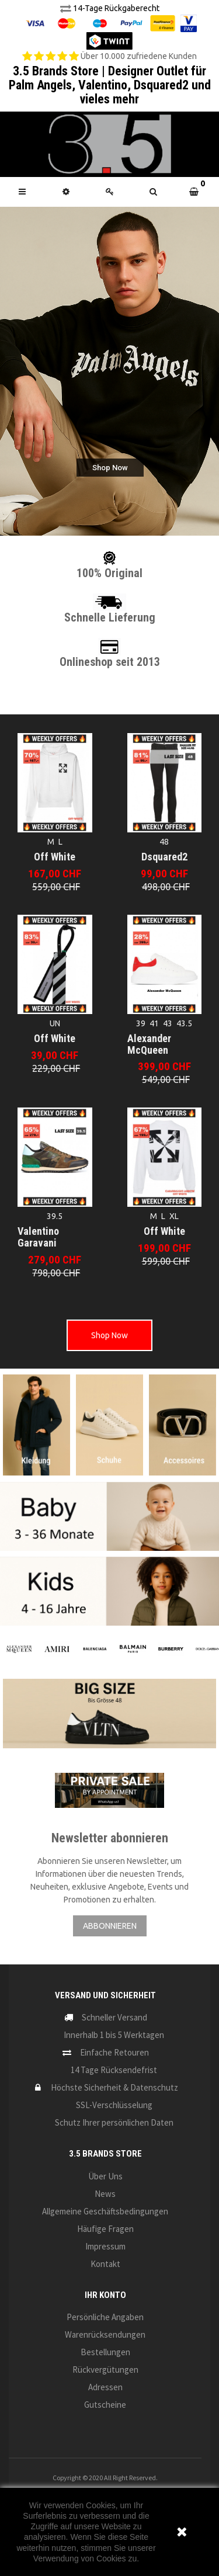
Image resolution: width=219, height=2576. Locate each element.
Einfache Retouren (114, 2052)
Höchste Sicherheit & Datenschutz (114, 2087)
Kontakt (105, 2263)
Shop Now (109, 1335)
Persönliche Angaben (105, 2316)
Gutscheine (105, 2404)
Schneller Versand (114, 2017)
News (105, 2193)
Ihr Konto (105, 2295)
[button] (153, 191)
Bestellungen (105, 2352)
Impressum (105, 2246)
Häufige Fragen (105, 2228)
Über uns (105, 2176)
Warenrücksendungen (105, 2334)
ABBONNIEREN (110, 1926)
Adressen (105, 2387)
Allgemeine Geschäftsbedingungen (105, 2211)
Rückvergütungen (105, 2369)
